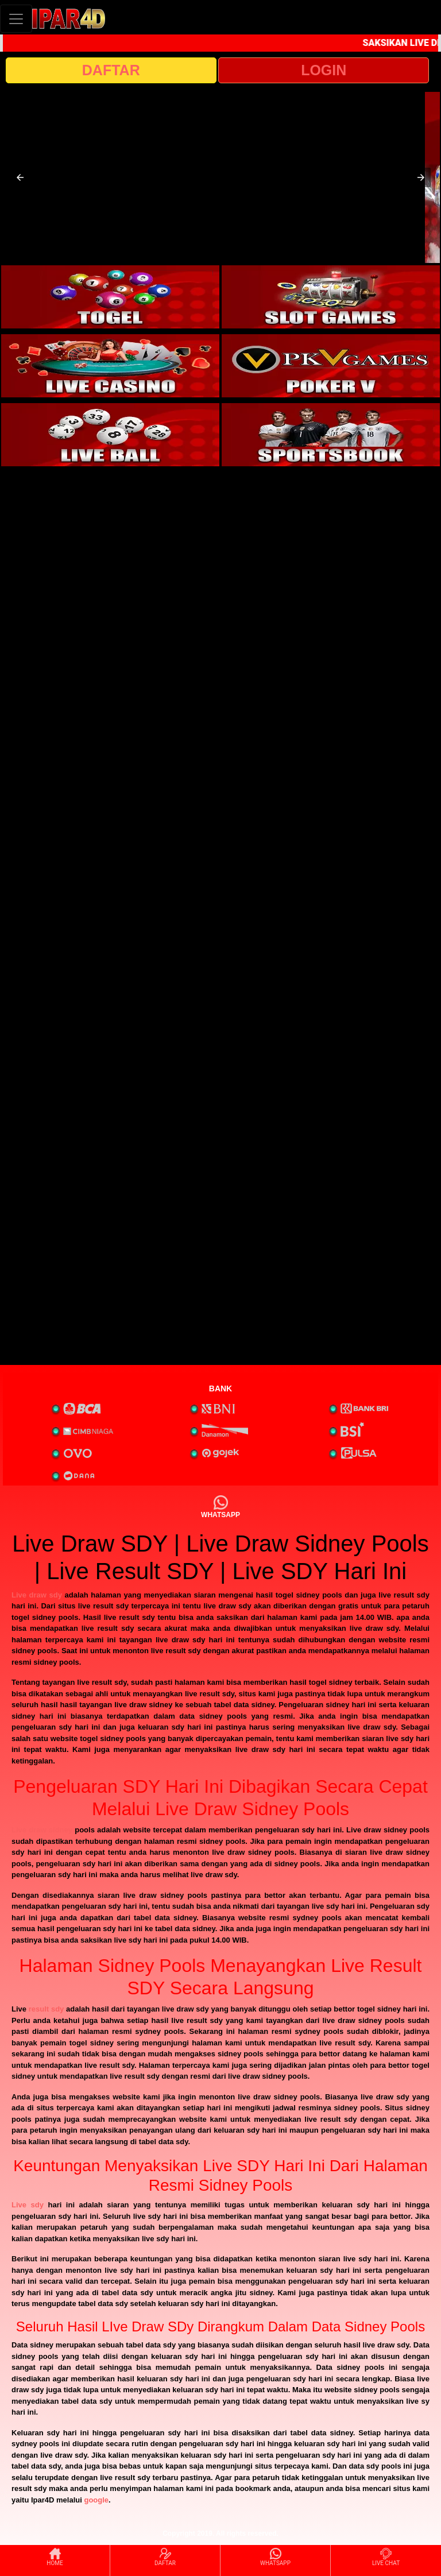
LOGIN (323, 70)
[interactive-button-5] (110, 434)
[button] (20, 177)
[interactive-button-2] (331, 296)
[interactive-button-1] (110, 296)
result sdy (46, 2009)
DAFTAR (111, 70)
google (96, 2500)
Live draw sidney (41, 1829)
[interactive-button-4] (331, 365)
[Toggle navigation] (16, 19)
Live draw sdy (36, 1595)
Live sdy (27, 2204)
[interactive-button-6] (331, 434)
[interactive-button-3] (110, 365)
